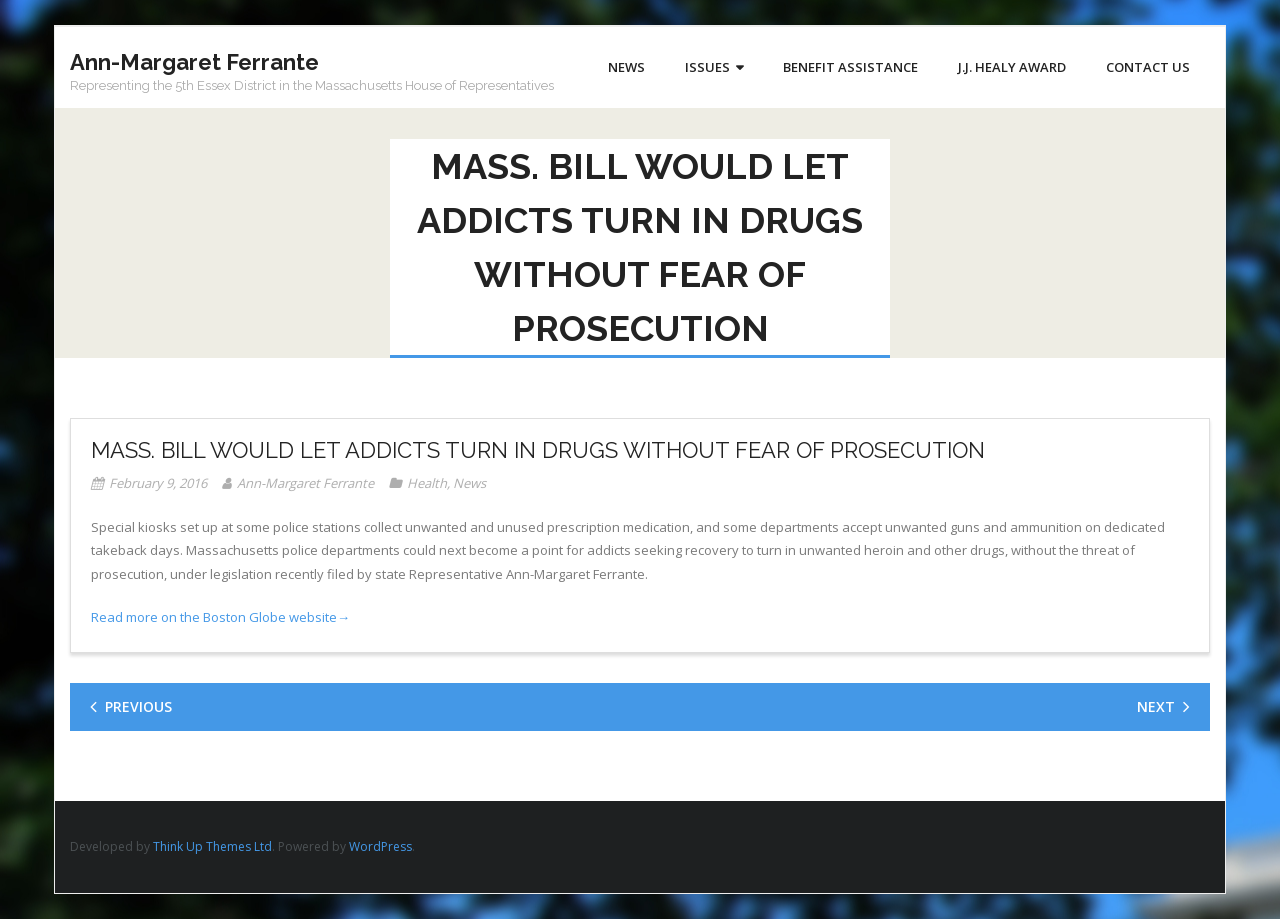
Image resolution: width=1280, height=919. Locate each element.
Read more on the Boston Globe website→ (220, 617)
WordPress (380, 846)
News (469, 483)
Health (427, 483)
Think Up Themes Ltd (212, 846)
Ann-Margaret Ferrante (305, 483)
